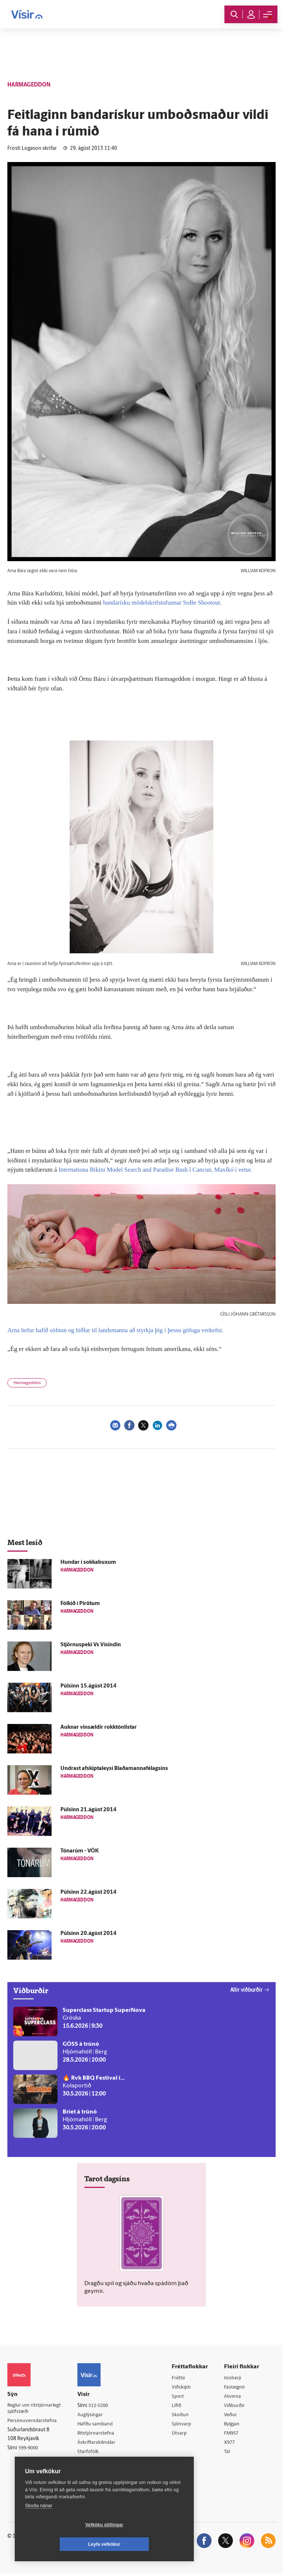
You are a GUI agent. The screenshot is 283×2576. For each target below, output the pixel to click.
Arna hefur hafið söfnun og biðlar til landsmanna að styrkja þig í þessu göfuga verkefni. (118, 1330)
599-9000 (29, 2449)
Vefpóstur (91, 2471)
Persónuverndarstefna (33, 2422)
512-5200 (102, 2405)
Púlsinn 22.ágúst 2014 (88, 1892)
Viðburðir (236, 2406)
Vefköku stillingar (61, 2544)
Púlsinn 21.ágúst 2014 (88, 1810)
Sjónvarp (183, 2425)
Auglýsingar (93, 2415)
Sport (179, 2397)
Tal (228, 2453)
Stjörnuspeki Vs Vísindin (90, 1645)
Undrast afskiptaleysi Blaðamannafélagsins (114, 1768)
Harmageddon (27, 1383)
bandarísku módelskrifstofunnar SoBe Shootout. (164, 602)
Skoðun (182, 2415)
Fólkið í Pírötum (80, 1604)
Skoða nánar (38, 2525)
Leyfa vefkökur (148, 2544)
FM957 (233, 2434)
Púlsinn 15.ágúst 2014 (88, 1686)
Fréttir (180, 2378)
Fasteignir (236, 2387)
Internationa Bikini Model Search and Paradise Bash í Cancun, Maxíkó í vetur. (158, 1169)
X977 (231, 2444)
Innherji (234, 2378)
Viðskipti (183, 2387)
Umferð (89, 2462)
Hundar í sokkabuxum (88, 1562)
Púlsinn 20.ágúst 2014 (88, 1933)
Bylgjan (233, 2425)
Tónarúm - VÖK (79, 1851)
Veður (232, 2415)
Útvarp (180, 2434)
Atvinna (233, 2397)
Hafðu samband (98, 2424)
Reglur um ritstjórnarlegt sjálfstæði (35, 2409)
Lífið (178, 2406)
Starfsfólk (91, 2453)
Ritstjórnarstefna (99, 2434)
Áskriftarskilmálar (100, 2443)
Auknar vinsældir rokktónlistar (98, 1727)
